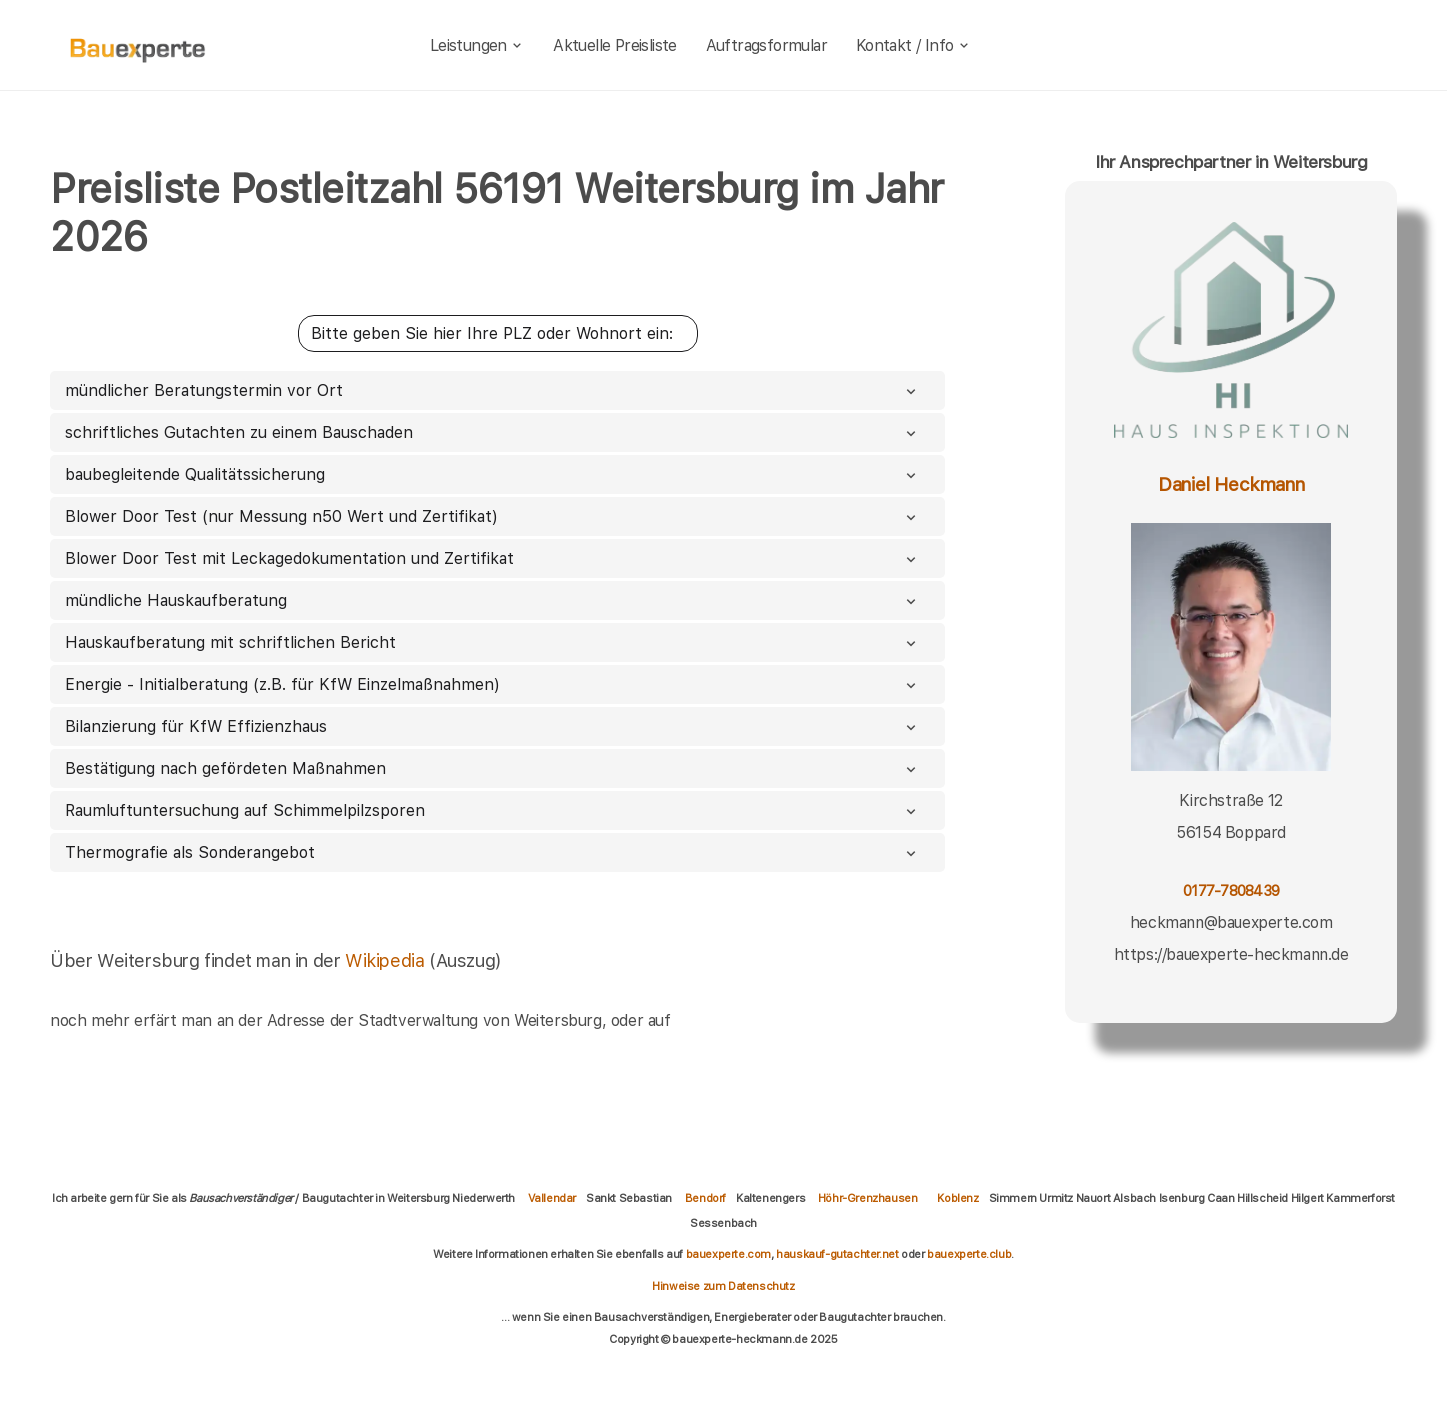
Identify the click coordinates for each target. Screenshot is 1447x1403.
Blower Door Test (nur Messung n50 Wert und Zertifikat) (492, 516)
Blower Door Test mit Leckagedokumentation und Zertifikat (492, 558)
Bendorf (705, 1198)
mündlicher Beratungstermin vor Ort (492, 390)
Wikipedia (387, 960)
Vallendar (552, 1198)
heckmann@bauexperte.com (1231, 922)
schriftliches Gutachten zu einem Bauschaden (492, 432)
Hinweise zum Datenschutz (723, 1286)
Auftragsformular (766, 45)
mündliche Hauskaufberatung (492, 600)
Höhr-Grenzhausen (868, 1198)
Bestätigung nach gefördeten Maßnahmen (492, 768)
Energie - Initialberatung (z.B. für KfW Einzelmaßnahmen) (492, 684)
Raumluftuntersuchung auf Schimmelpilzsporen (492, 810)
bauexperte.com (728, 1254)
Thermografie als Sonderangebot (492, 852)
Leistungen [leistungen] (477, 45)
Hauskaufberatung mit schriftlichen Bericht (492, 642)
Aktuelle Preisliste (615, 45)
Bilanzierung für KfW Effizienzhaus (492, 726)
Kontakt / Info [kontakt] (913, 45)
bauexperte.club (969, 1254)
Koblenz (957, 1198)
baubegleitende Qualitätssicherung (492, 474)
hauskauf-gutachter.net (837, 1254)
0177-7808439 (1231, 890)
